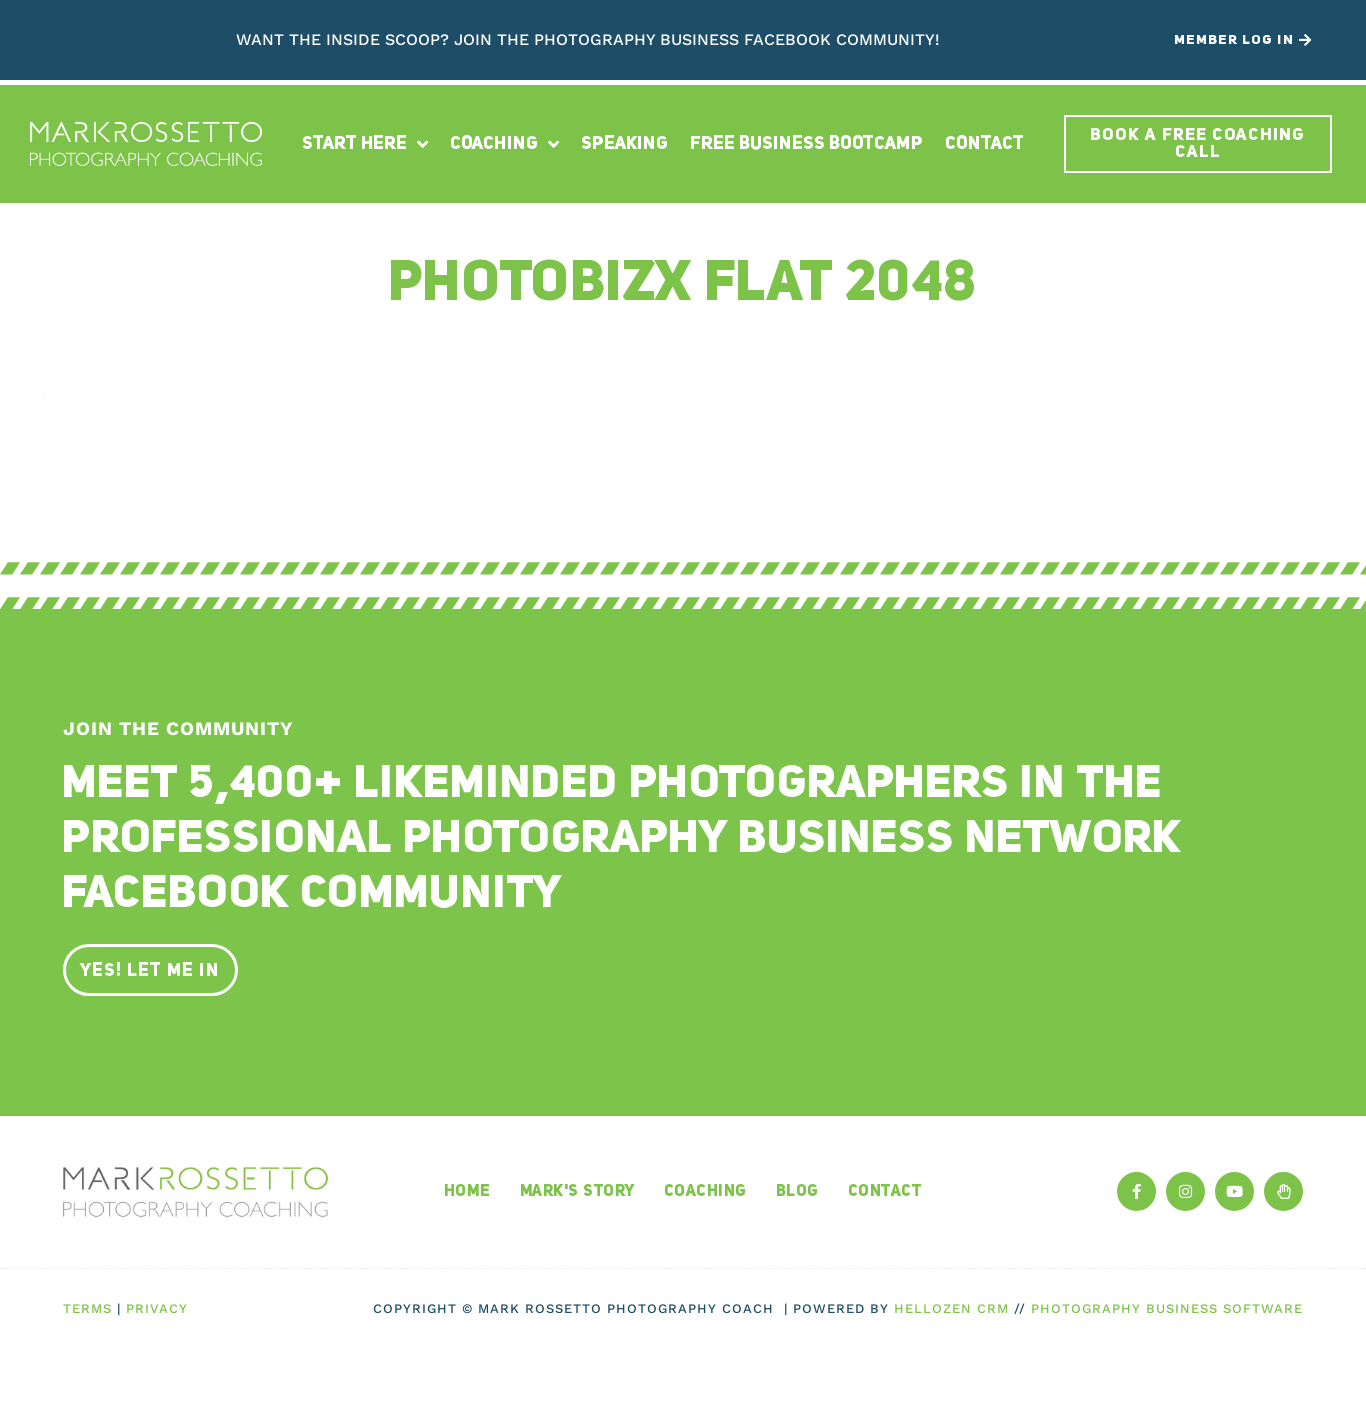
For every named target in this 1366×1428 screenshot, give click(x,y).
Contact (984, 144)
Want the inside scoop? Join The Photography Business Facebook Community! (588, 39)
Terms (87, 1308)
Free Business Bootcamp (806, 144)
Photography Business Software (1167, 1308)
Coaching (504, 144)
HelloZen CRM (951, 1308)
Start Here (365, 144)
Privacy (157, 1308)
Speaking (624, 144)
